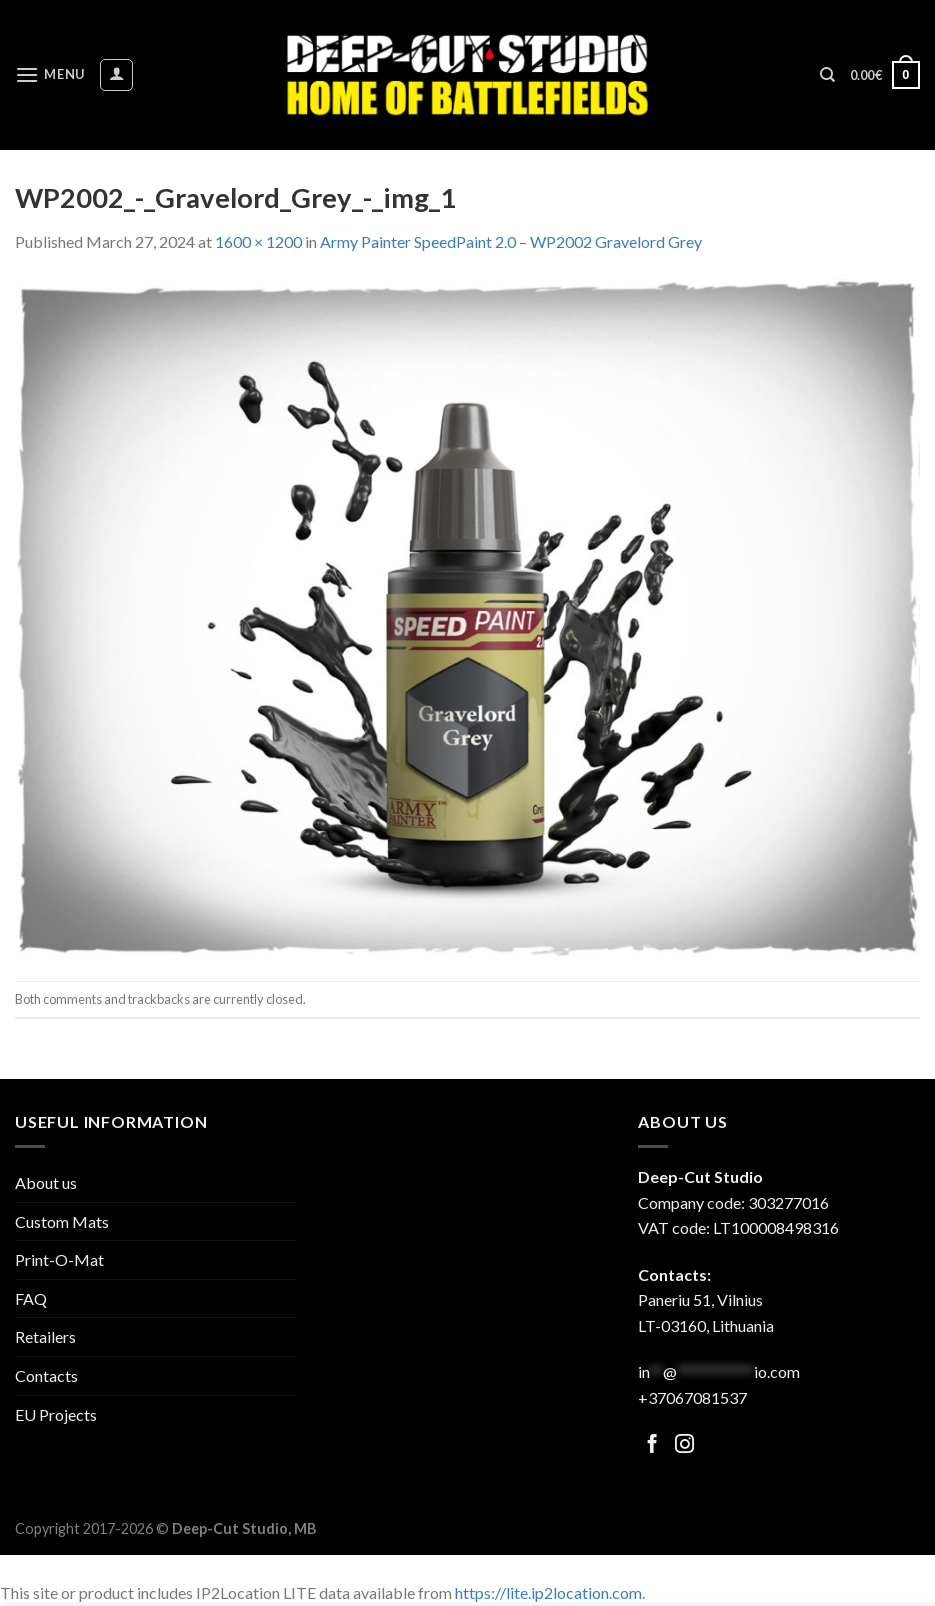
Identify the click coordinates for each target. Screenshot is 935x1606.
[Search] (827, 75)
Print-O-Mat (59, 1259)
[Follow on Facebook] (652, 1445)
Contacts (46, 1375)
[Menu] (50, 74)
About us (46, 1182)
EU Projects (56, 1414)
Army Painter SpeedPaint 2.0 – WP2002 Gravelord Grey (511, 241)
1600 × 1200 (258, 241)
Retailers (45, 1336)
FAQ (31, 1298)
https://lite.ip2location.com (548, 1592)
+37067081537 (692, 1397)
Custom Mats (62, 1221)
